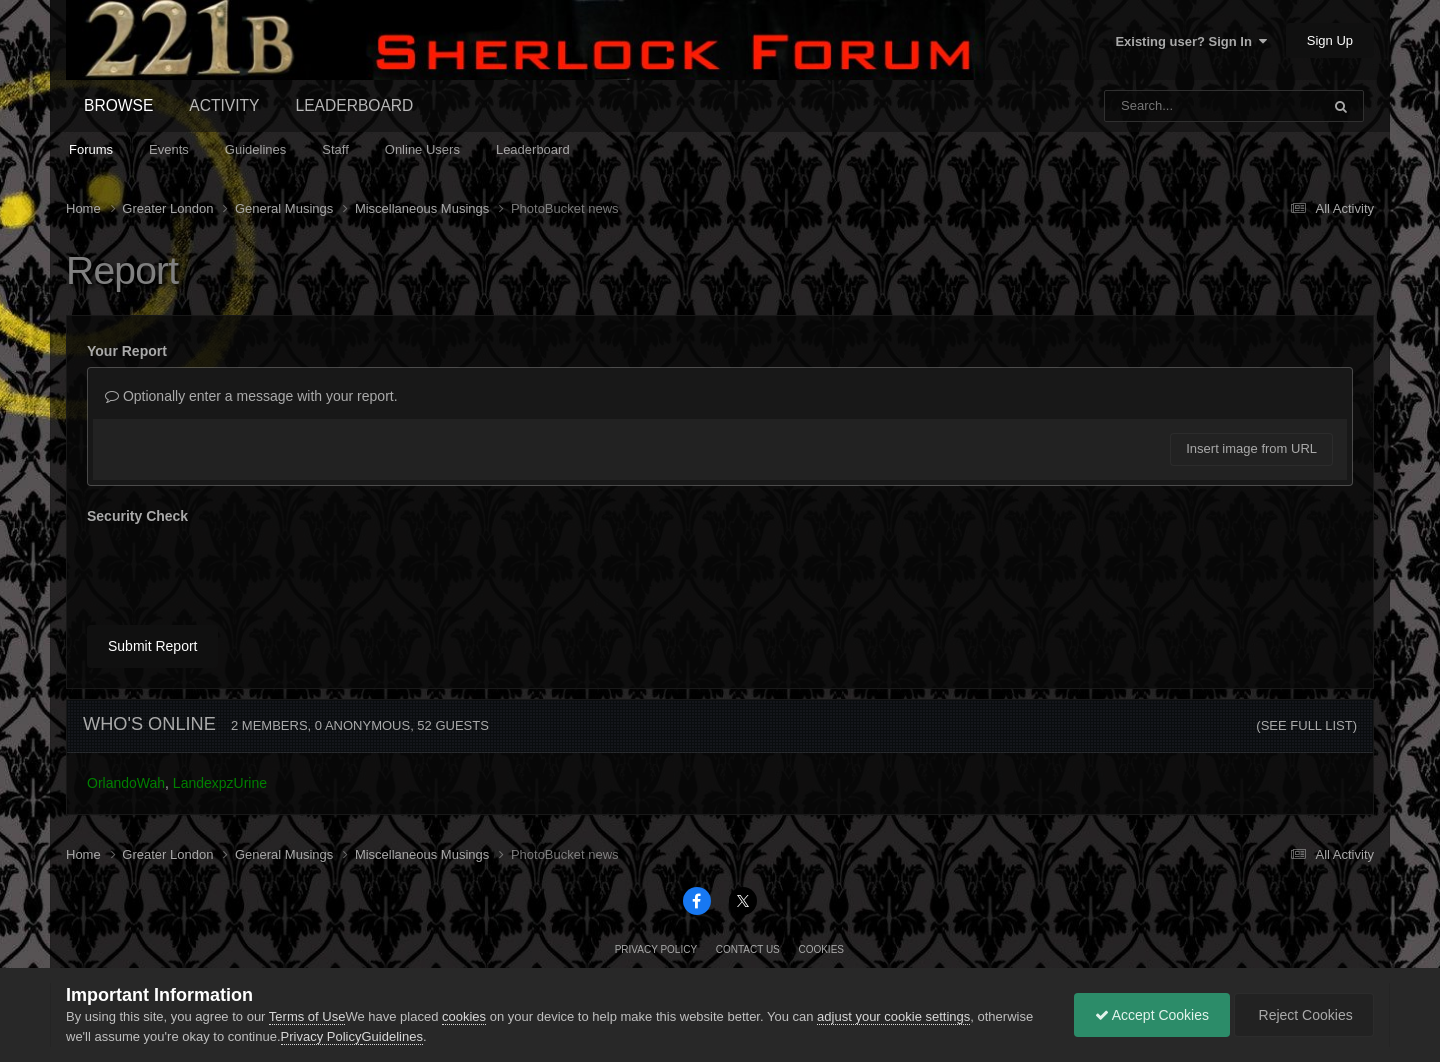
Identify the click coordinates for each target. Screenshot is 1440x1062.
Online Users (422, 149)
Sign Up (1330, 40)
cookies (464, 1016)
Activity (224, 105)
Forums (91, 149)
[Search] (1160, 106)
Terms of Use (307, 1016)
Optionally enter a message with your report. (251, 396)
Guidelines (255, 149)
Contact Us (748, 949)
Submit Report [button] (152, 646)
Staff (335, 149)
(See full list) (1306, 725)
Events (169, 149)
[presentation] (239, 571)
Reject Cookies (1304, 1015)
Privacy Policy (656, 949)
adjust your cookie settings (893, 1016)
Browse (118, 105)
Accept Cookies (1152, 1015)
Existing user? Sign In (1191, 41)
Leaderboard (533, 149)
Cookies (821, 949)
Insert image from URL (1251, 448)
